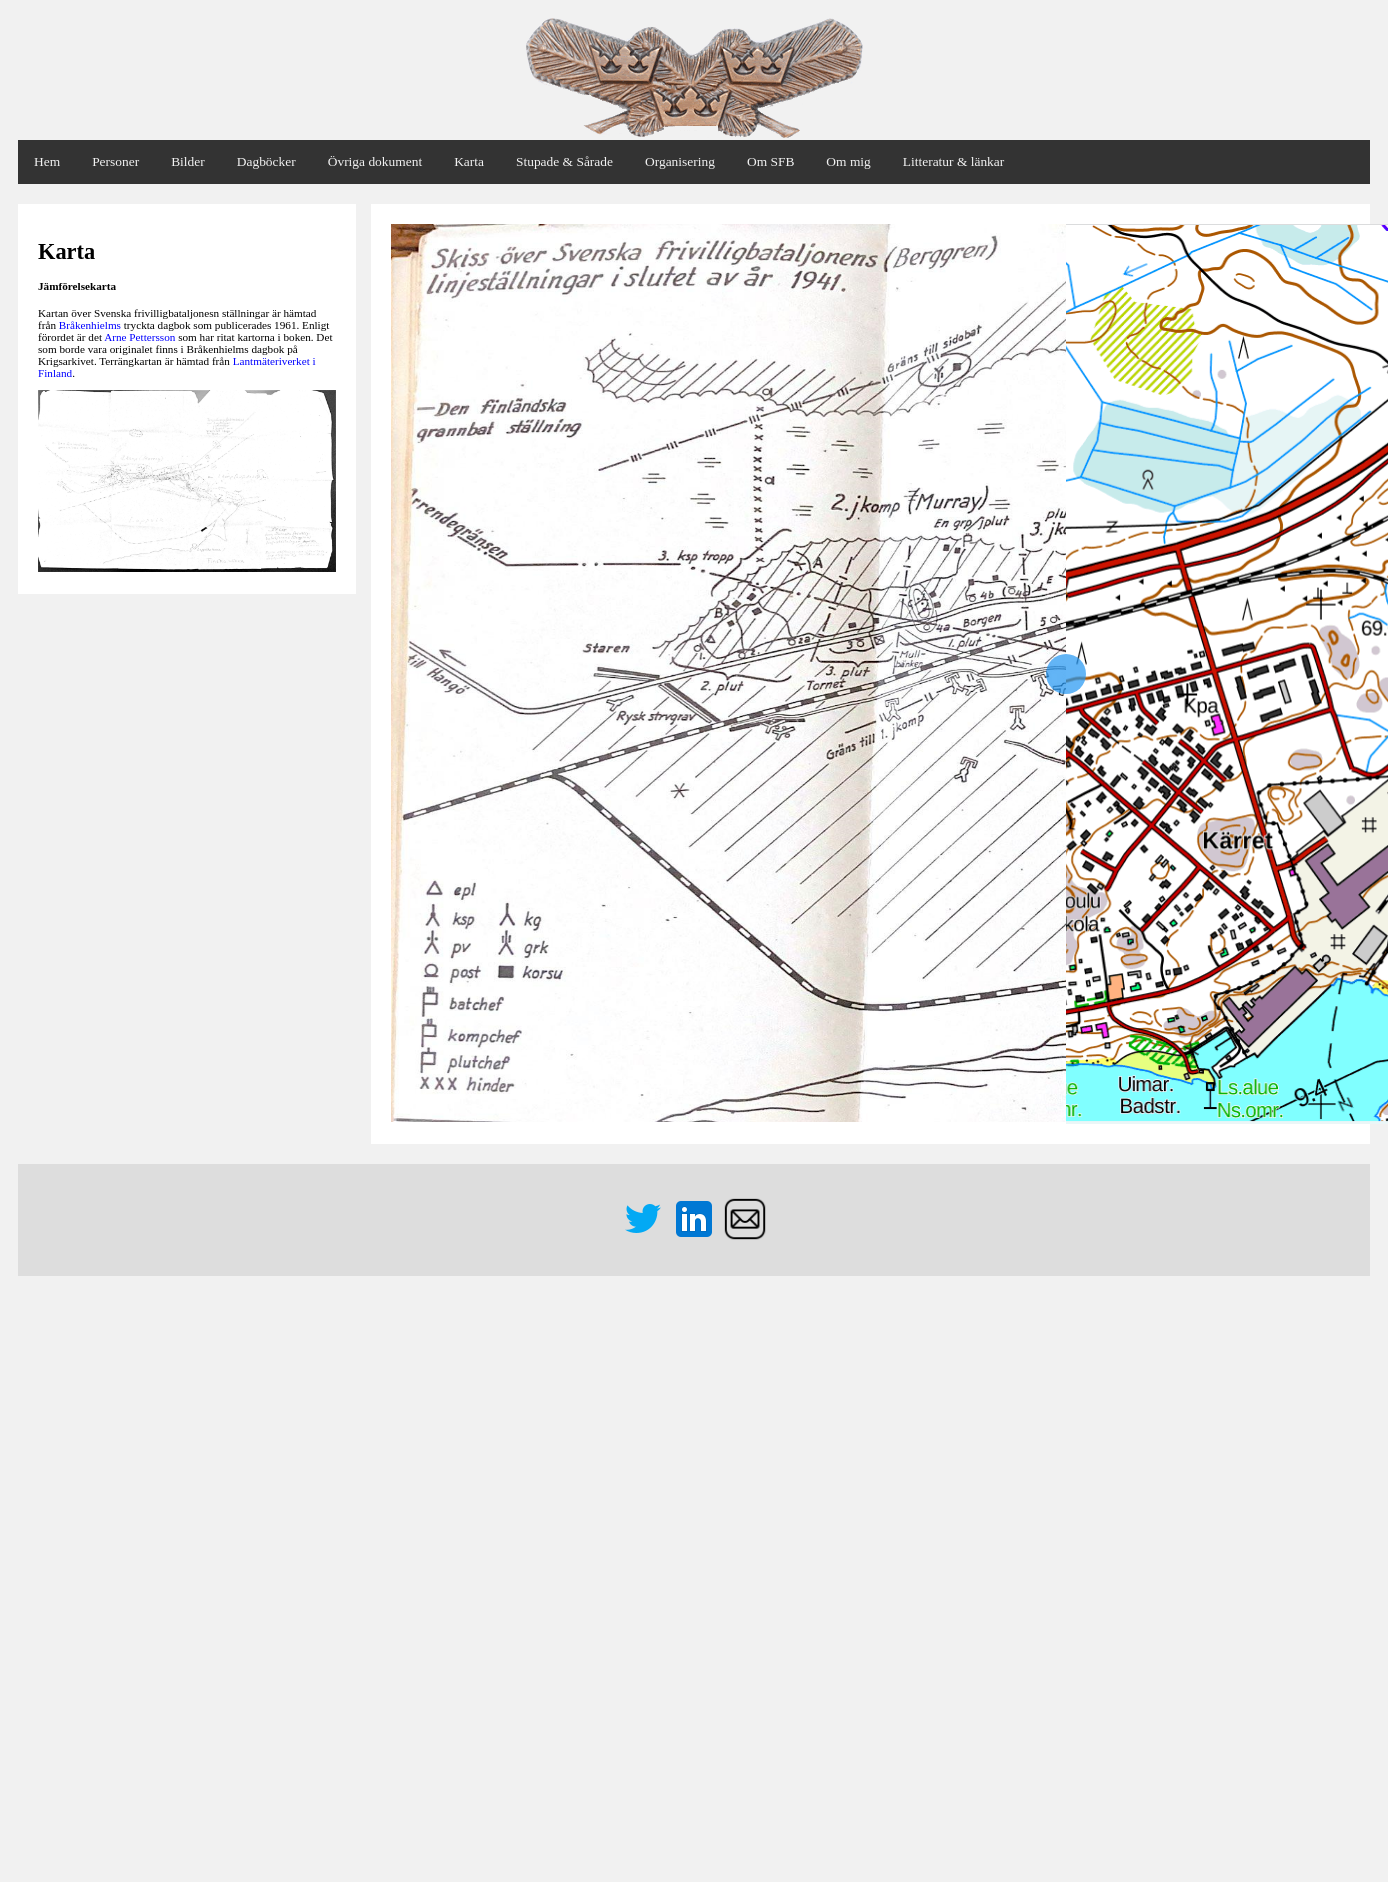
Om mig (848, 161)
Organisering (680, 161)
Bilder (188, 161)
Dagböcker (266, 161)
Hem (47, 161)
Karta (469, 161)
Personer (115, 161)
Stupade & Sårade (564, 161)
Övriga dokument (375, 161)
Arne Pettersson (139, 337)
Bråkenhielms (90, 325)
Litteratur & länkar (953, 161)
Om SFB (770, 161)
